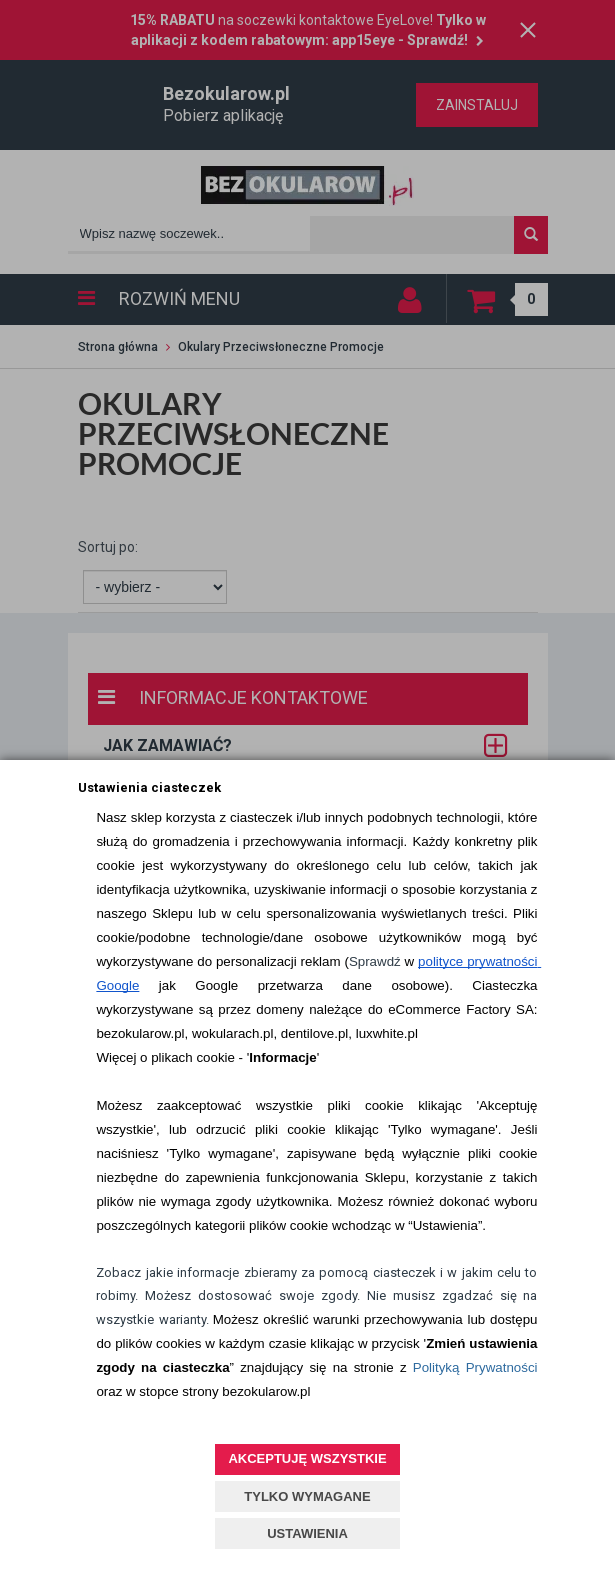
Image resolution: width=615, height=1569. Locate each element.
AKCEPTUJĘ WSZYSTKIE (307, 1458)
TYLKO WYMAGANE (307, 1496)
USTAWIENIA (307, 1533)
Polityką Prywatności (475, 1367)
